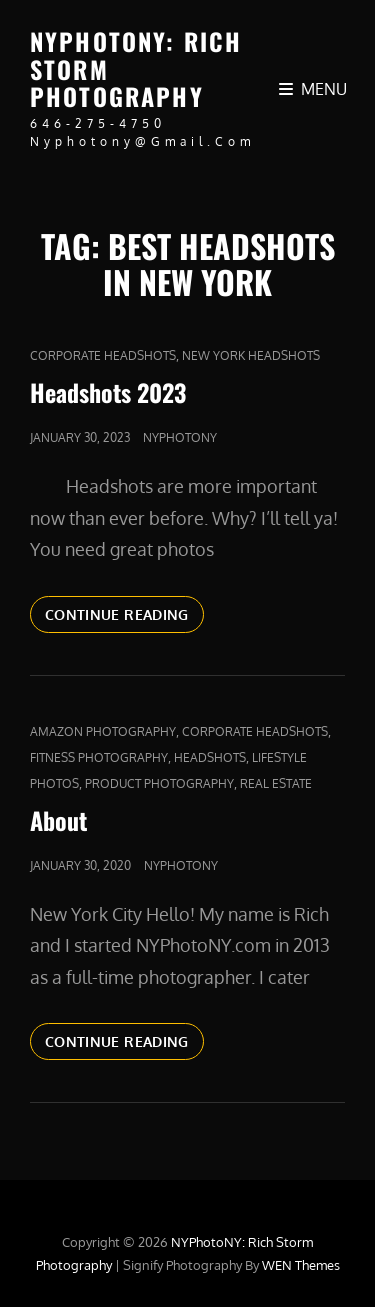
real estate (276, 783)
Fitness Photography (99, 757)
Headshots (210, 757)
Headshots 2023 (108, 392)
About (58, 820)
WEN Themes (301, 1265)
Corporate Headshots (103, 355)
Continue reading (124, 618)
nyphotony (180, 437)
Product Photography (159, 783)
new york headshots (251, 355)
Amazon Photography (103, 731)
